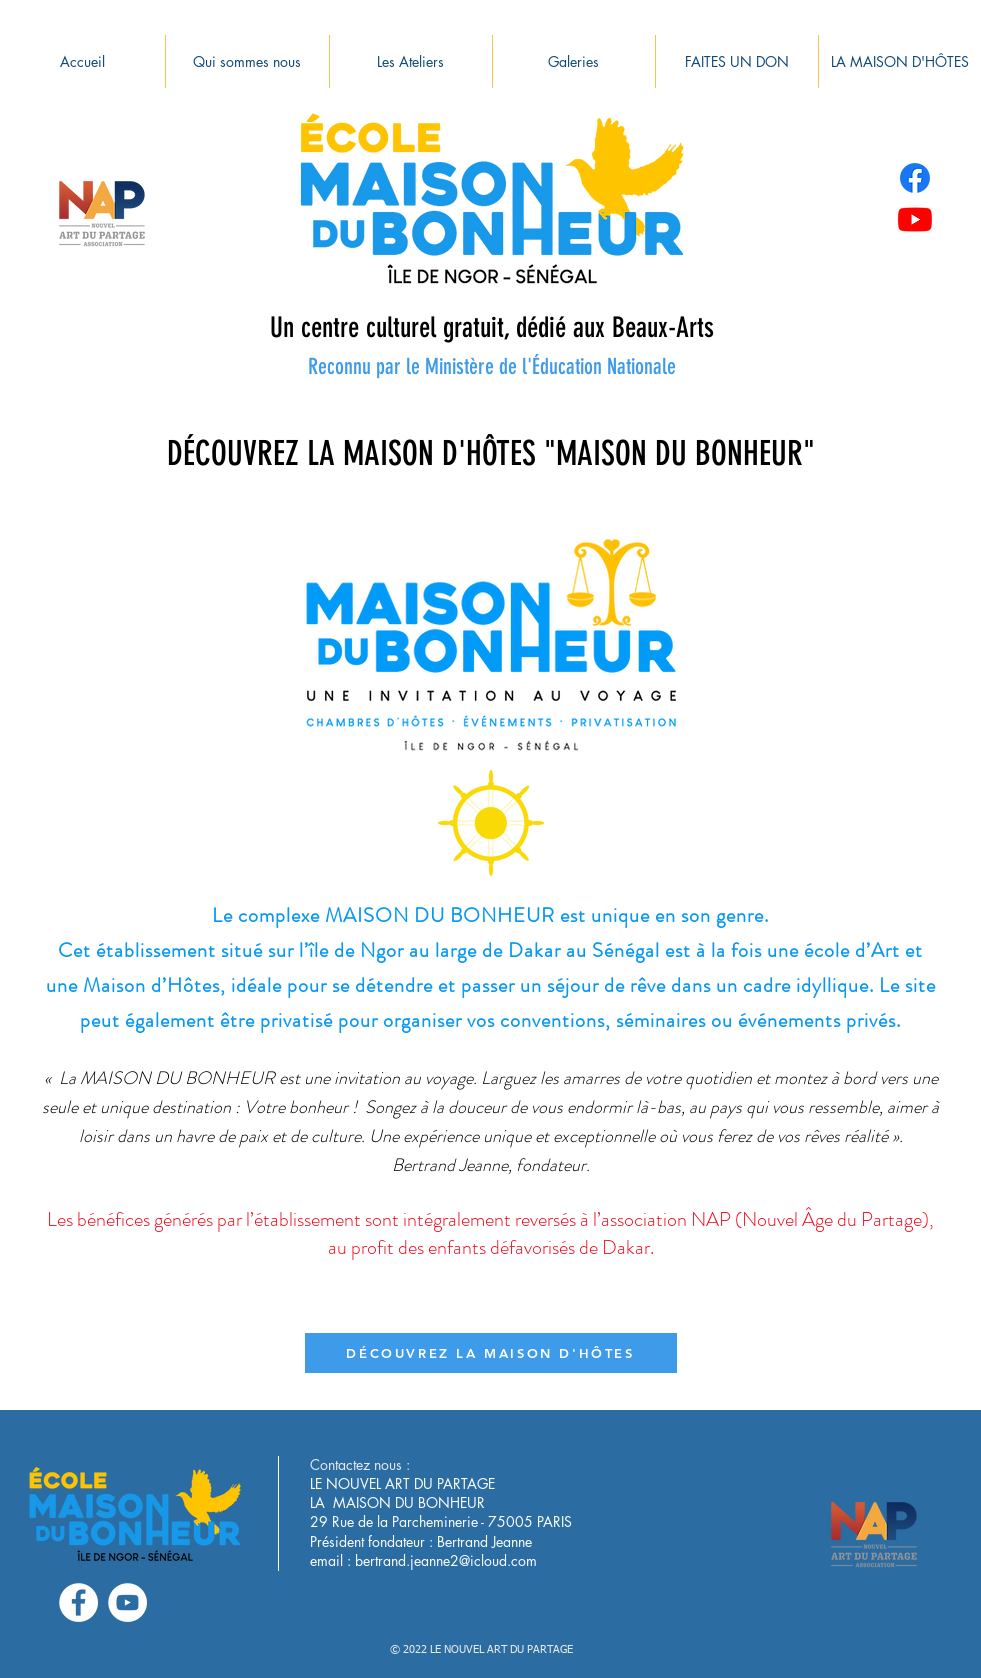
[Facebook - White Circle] (78, 1602)
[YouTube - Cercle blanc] (127, 1602)
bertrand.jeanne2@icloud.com (446, 1560)
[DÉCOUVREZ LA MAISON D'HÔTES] (491, 1353)
